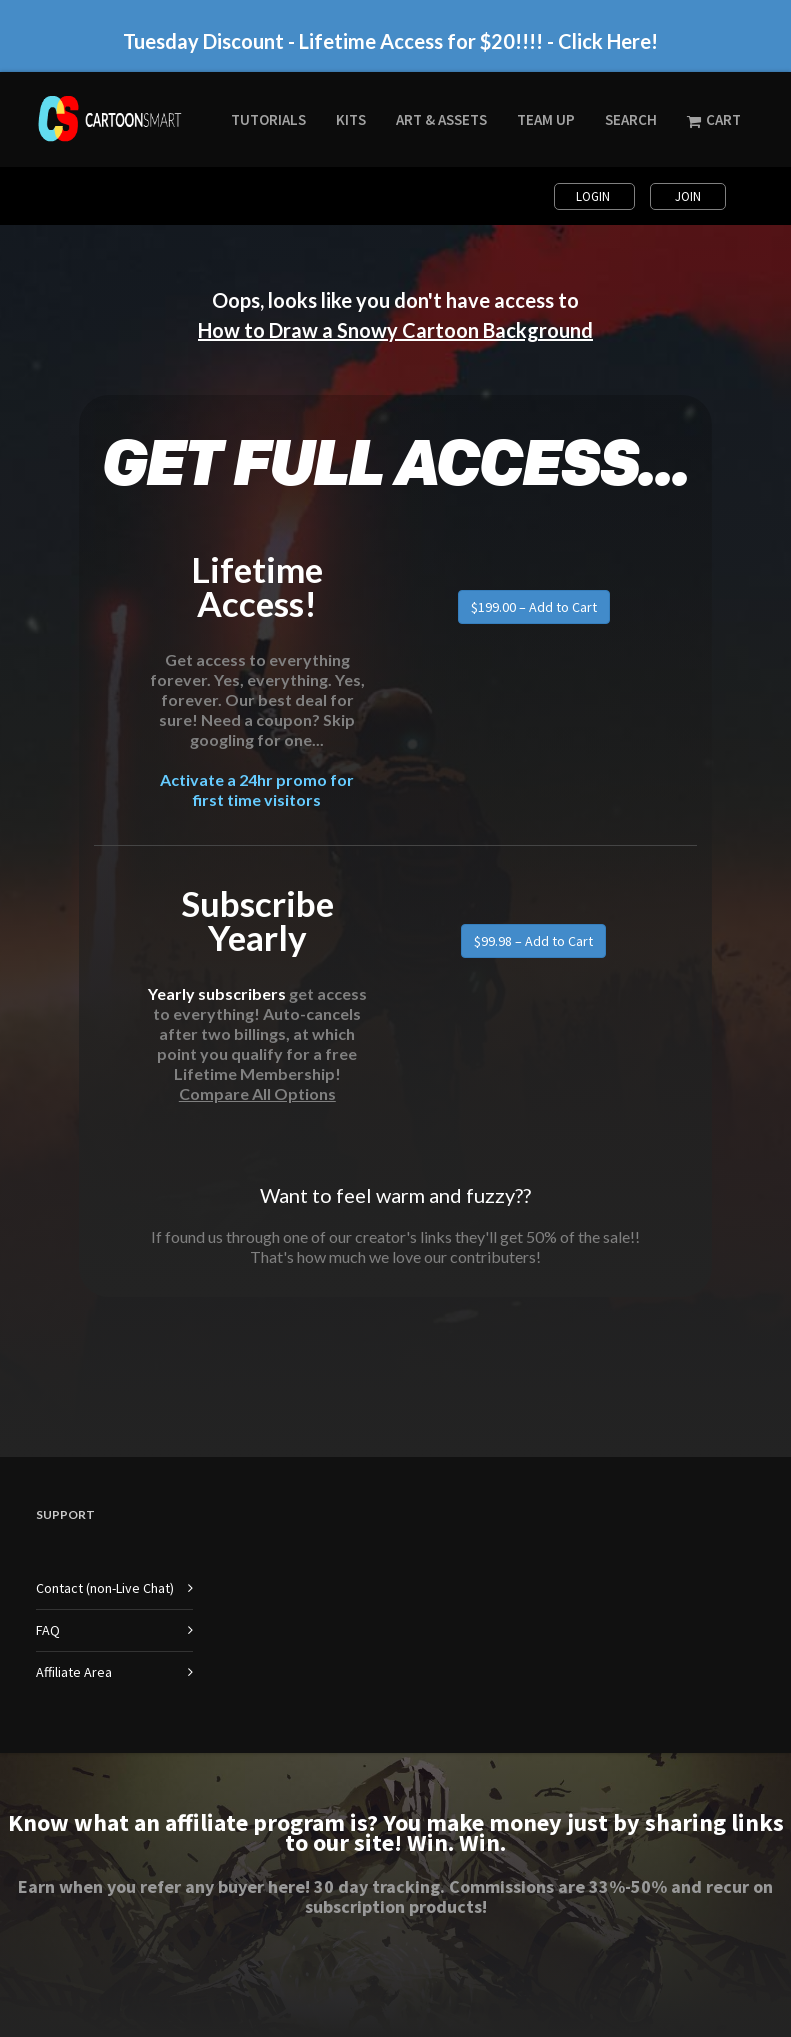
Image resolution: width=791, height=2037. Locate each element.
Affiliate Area (74, 1672)
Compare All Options (257, 1093)
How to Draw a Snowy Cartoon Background (395, 330)
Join (688, 196)
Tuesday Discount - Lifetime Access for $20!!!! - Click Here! (390, 41)
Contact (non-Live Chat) (105, 1588)
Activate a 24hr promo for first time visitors (257, 789)
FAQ (48, 1630)
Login (594, 196)
